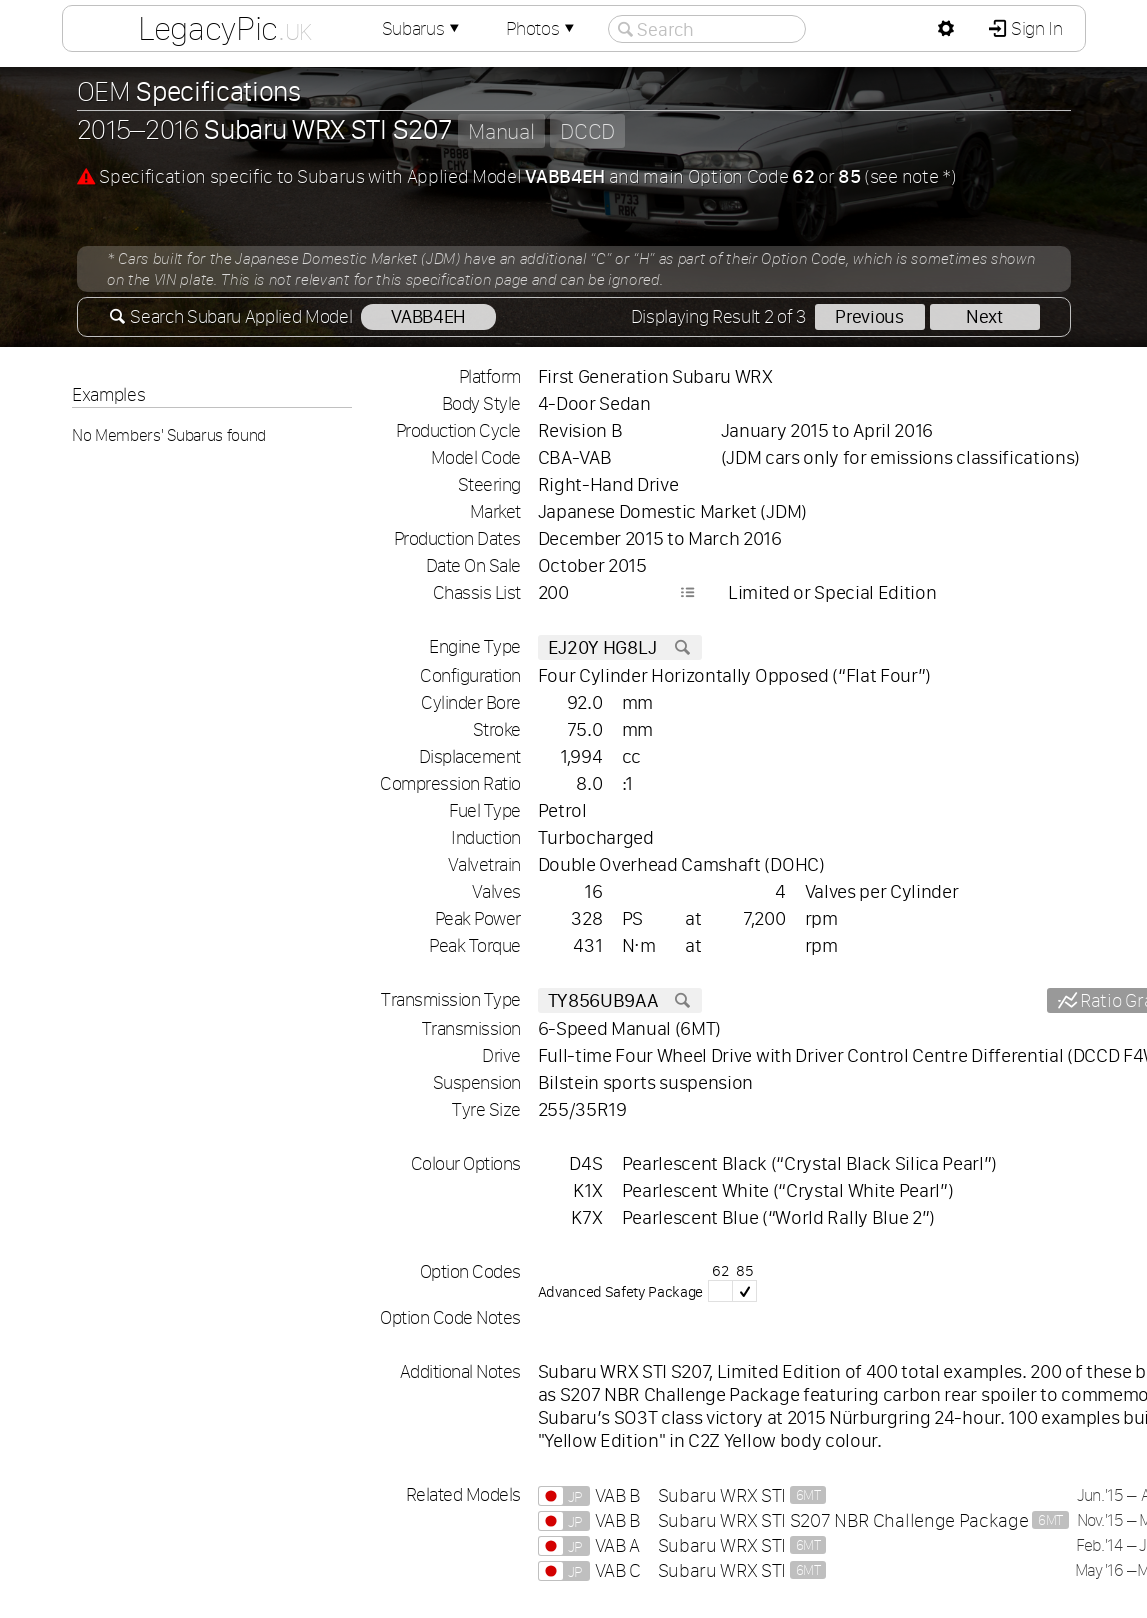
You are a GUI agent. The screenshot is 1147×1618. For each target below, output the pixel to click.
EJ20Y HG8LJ (620, 647)
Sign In (1034, 28)
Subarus (422, 28)
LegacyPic (224, 28)
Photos (542, 28)
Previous (869, 316)
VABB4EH (428, 316)
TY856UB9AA (620, 1000)
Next (984, 316)
